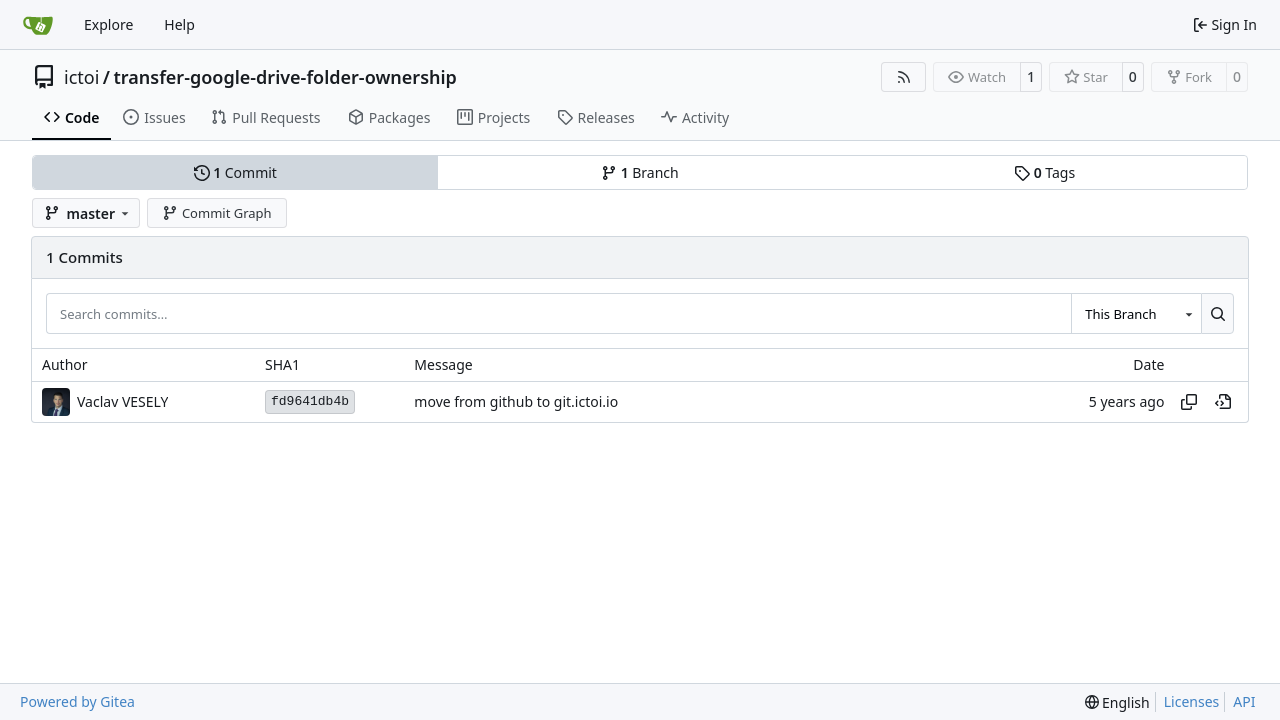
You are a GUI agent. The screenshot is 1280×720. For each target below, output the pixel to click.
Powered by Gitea (77, 701)
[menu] (1117, 702)
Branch (640, 172)
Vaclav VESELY (122, 401)
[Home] (38, 25)
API (1244, 701)
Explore (108, 24)
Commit (235, 172)
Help (179, 24)
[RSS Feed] (904, 77)
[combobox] (1136, 313)
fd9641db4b (310, 401)
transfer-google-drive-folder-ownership (285, 77)
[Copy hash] (1189, 402)
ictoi (81, 77)
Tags (1044, 172)
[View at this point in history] (1223, 402)
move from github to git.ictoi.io (516, 401)
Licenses (1192, 701)
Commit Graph (216, 213)
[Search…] (1217, 313)
